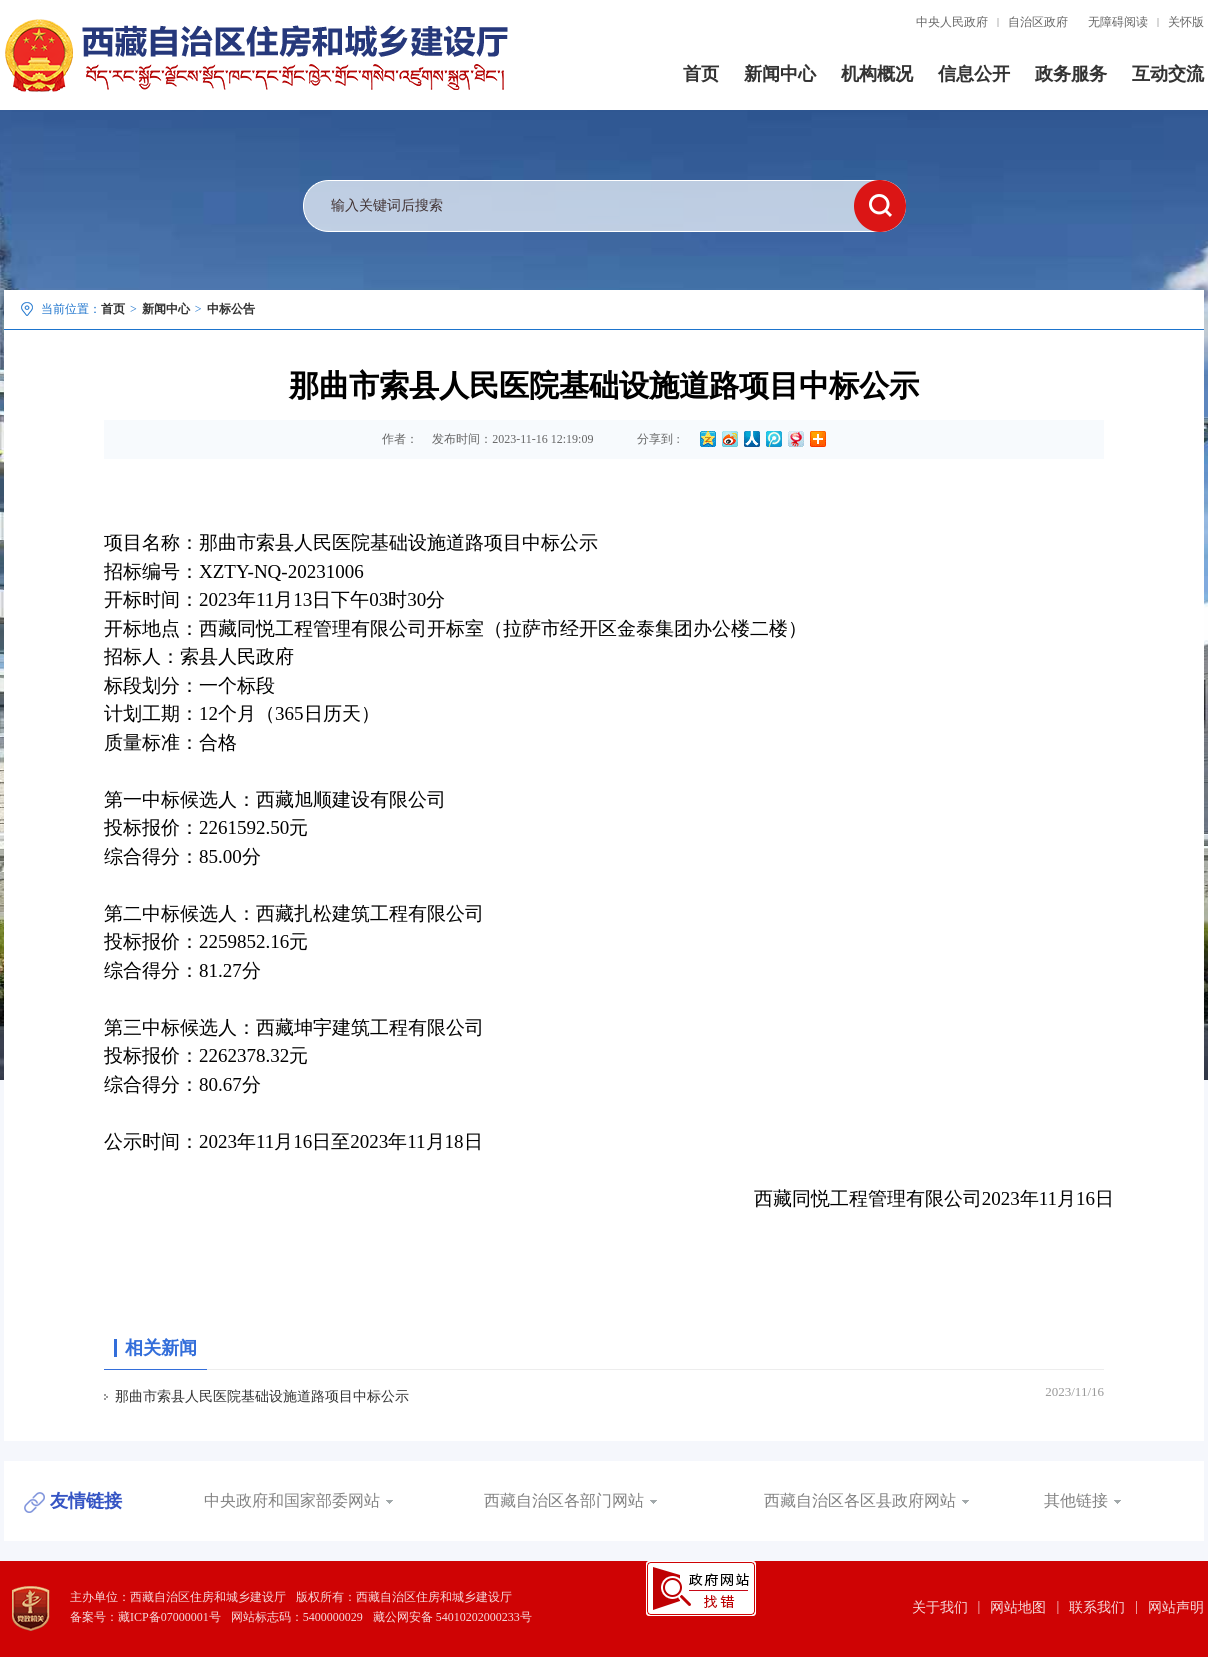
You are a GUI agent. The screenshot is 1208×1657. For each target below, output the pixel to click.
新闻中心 (780, 74)
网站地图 (1018, 1607)
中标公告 (231, 309)
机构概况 (877, 74)
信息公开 (974, 74)
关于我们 (940, 1607)
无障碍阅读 (1118, 22)
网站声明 (1176, 1607)
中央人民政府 (952, 22)
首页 (701, 74)
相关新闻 (161, 1348)
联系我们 (1097, 1607)
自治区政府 (1038, 22)
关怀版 (1186, 22)
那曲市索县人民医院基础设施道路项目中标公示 (262, 1396)
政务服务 (1071, 74)
